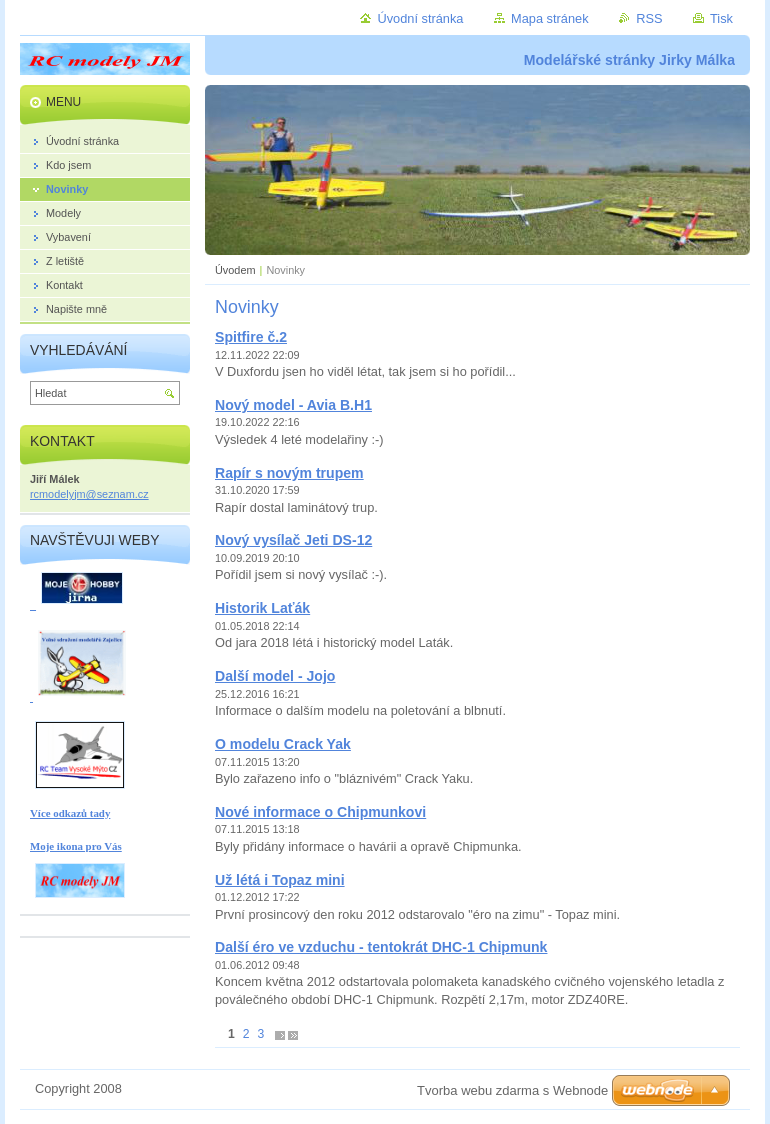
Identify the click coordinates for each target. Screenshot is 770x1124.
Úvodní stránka (420, 18)
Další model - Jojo (275, 676)
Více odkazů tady (70, 813)
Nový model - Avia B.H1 (293, 405)
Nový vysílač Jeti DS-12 (293, 540)
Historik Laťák (262, 608)
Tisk (721, 18)
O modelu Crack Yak (283, 744)
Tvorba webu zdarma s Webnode (512, 1090)
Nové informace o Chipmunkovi (320, 812)
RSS (649, 18)
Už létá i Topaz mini (280, 880)
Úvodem (235, 270)
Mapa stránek (550, 18)
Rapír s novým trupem (289, 473)
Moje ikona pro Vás (76, 846)
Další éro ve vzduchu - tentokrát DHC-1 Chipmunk (381, 947)
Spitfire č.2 (251, 337)
